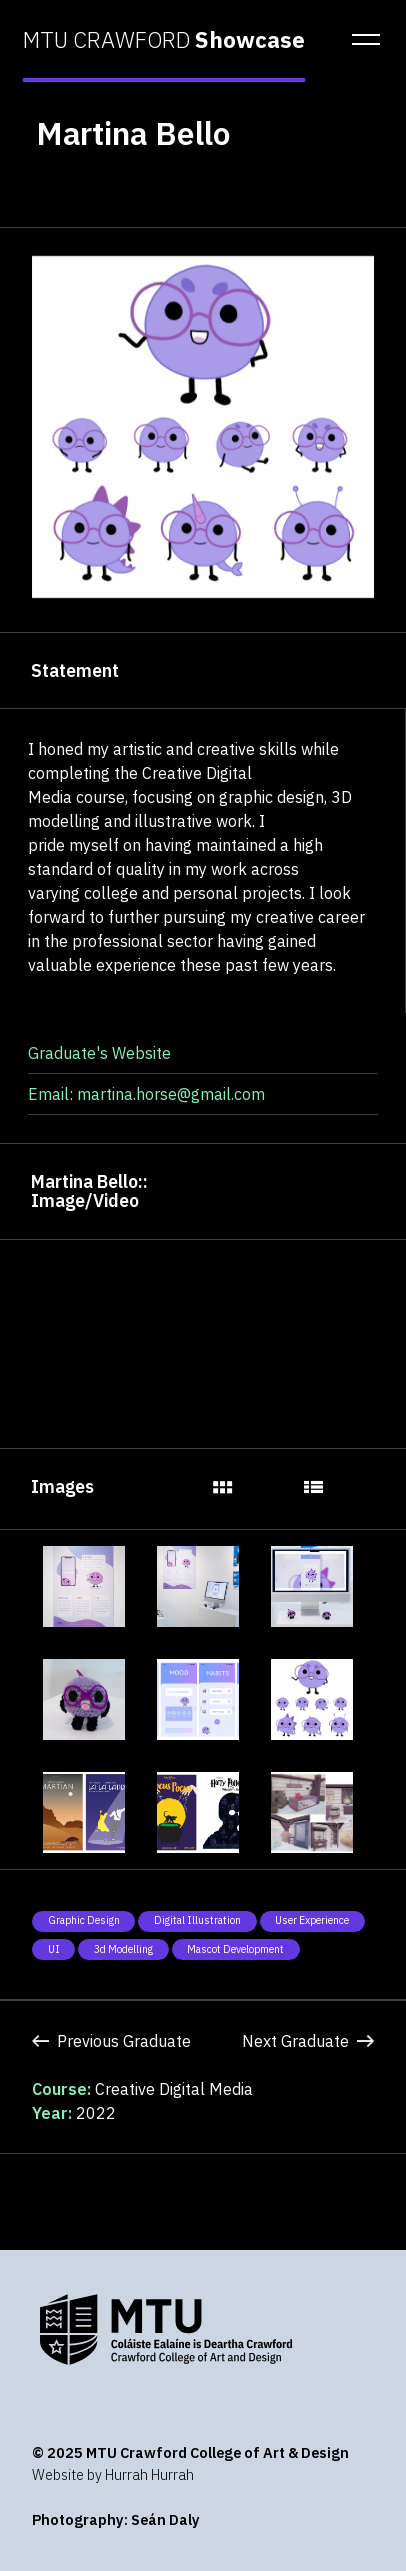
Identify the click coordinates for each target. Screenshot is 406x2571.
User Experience (312, 1920)
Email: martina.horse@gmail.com (146, 1094)
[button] (360, 40)
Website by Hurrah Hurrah (113, 2474)
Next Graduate (308, 2041)
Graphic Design (84, 1920)
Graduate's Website (99, 1053)
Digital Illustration (197, 1920)
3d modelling (123, 1949)
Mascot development (235, 1949)
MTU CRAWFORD (164, 40)
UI (54, 1949)
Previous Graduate (111, 2041)
